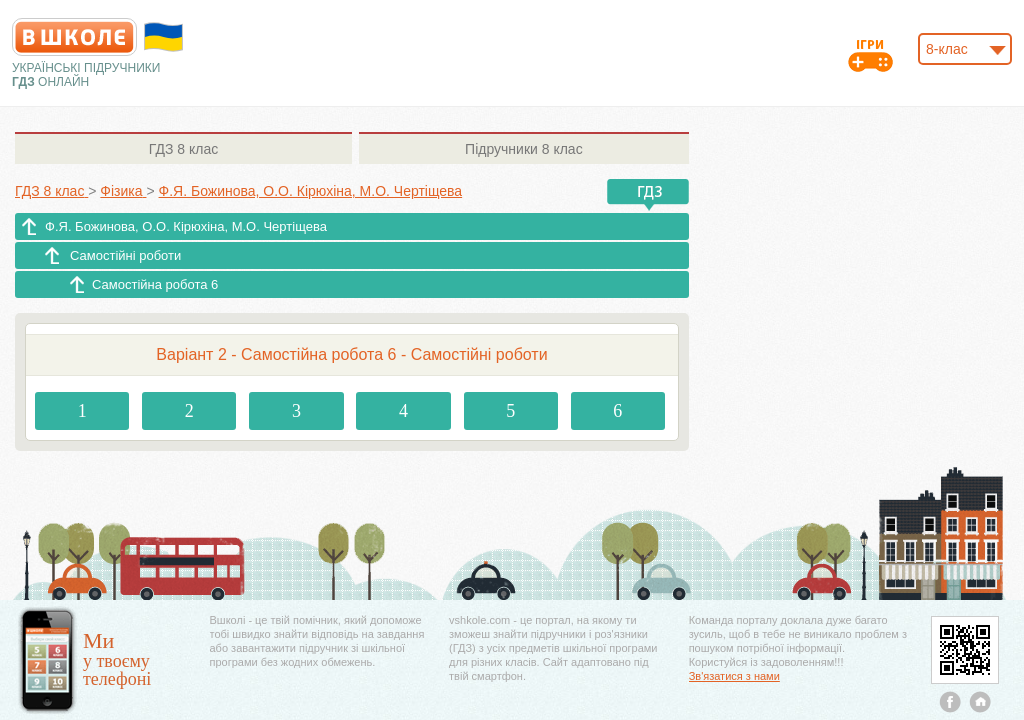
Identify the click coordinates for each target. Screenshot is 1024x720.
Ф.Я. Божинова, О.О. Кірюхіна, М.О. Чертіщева (186, 226)
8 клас (183, 149)
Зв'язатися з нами (734, 676)
